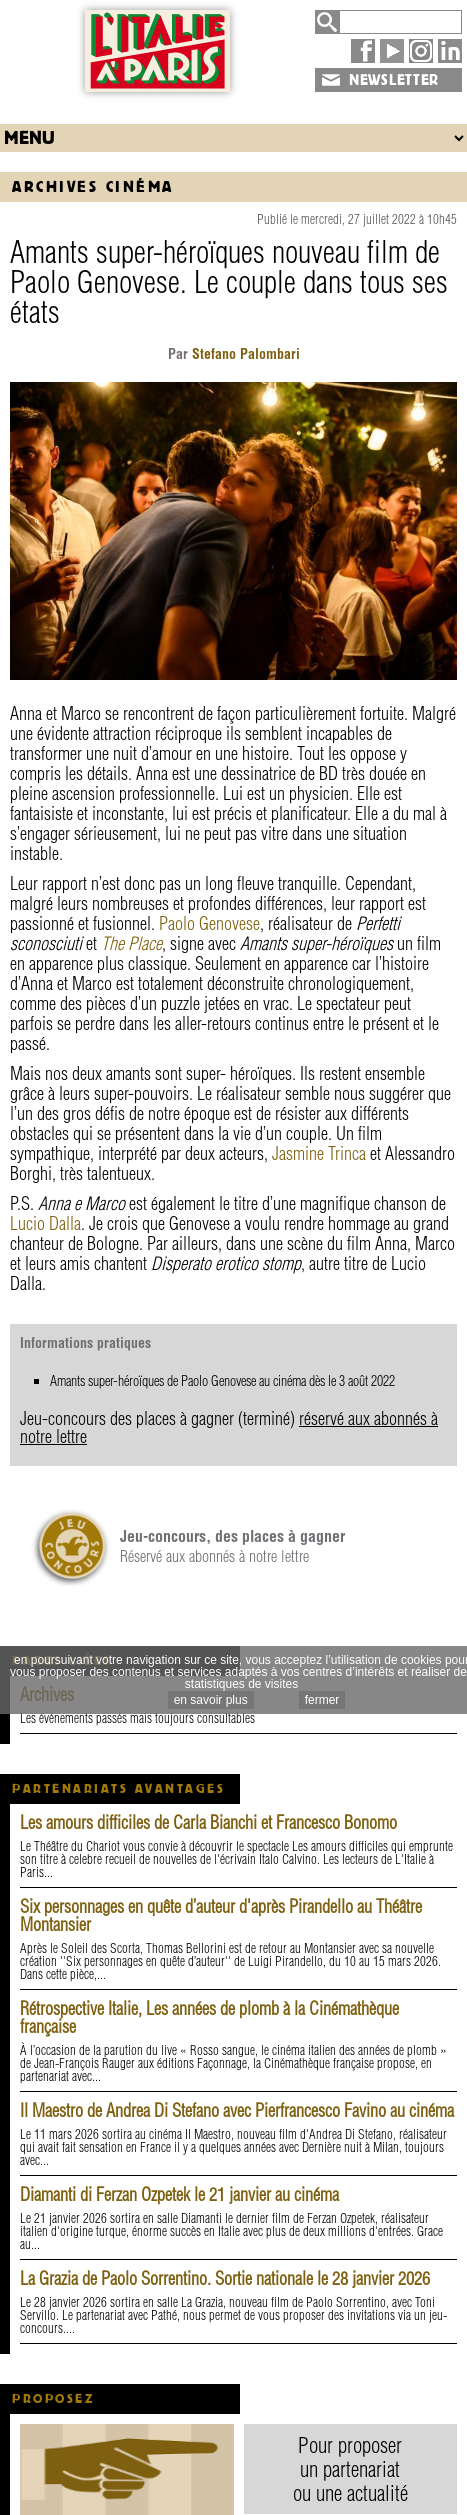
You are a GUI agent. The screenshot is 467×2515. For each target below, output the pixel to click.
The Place (131, 943)
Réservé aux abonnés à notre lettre (232, 1546)
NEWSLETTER (394, 80)
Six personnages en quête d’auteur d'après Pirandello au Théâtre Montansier (221, 1915)
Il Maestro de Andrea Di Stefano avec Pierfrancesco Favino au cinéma (237, 2110)
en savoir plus (211, 1700)
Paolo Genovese (209, 923)
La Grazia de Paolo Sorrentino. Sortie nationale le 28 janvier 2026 (225, 2278)
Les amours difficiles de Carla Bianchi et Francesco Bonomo (208, 1822)
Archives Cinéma (93, 186)
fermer (322, 1700)
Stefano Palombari (244, 354)
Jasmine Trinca (319, 1153)
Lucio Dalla (45, 1223)
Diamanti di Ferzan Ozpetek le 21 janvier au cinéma (179, 2194)
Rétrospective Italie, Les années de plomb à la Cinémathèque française (209, 2017)
